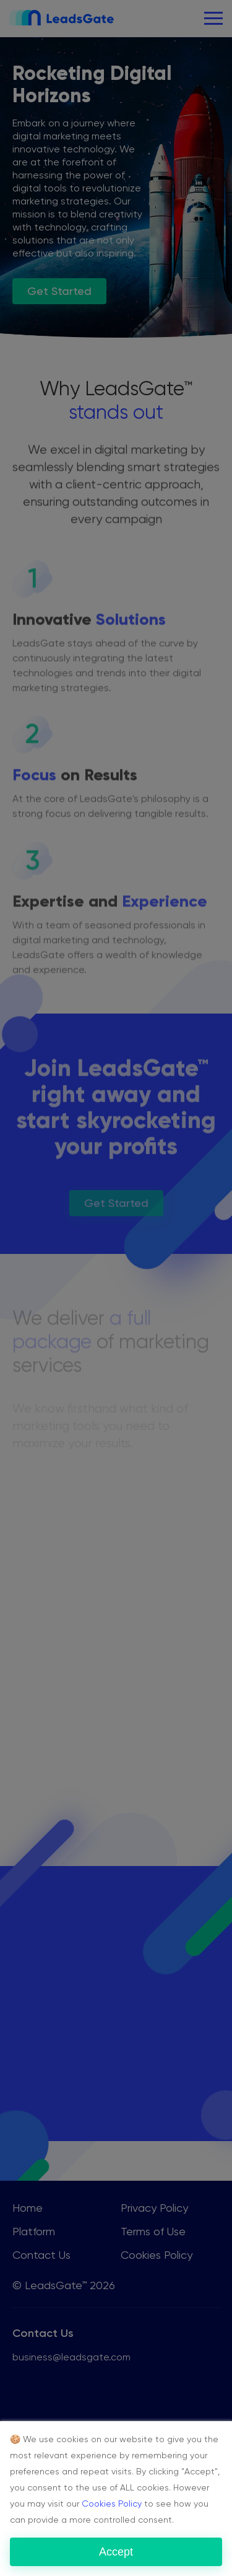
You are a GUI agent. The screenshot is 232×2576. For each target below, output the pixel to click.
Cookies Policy (112, 2503)
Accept (116, 2552)
